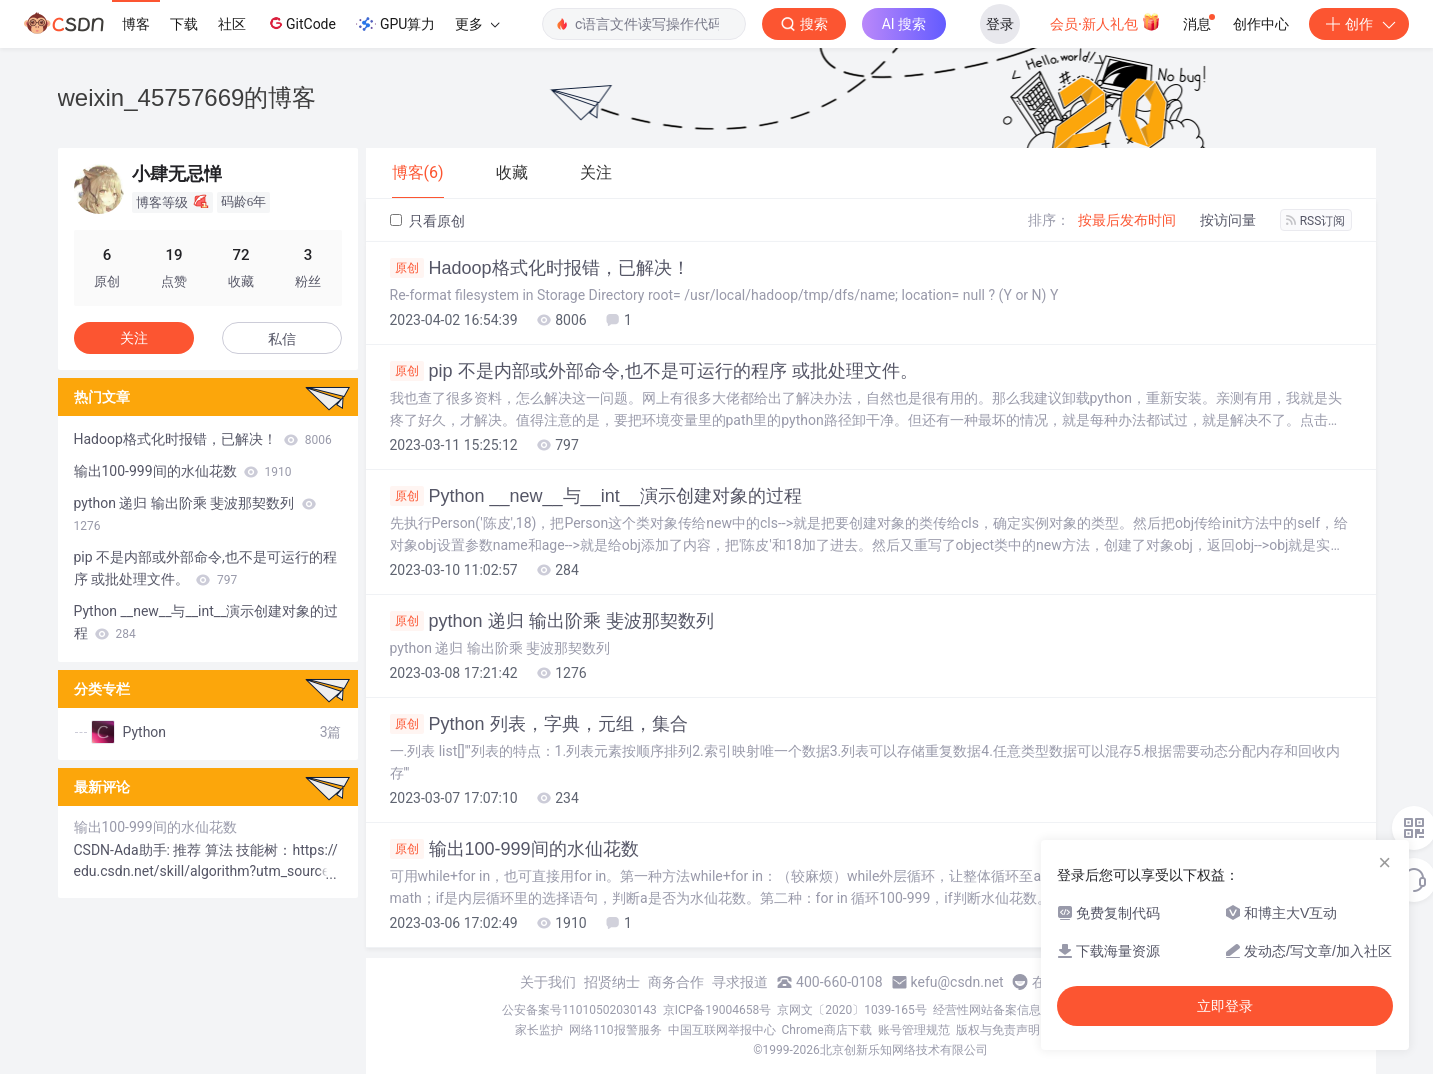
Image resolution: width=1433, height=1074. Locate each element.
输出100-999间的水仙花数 (514, 849)
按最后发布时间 (1127, 220)
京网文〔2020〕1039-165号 (852, 1010)
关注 (134, 338)
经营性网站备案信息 (987, 1010)
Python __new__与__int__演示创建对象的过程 (596, 496)
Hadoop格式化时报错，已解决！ (540, 268)
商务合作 (676, 982)
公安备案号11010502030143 (579, 1010)
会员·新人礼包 (1105, 22)
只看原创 (427, 221)
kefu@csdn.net (957, 982)
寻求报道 (740, 982)
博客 (136, 24)
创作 (1359, 24)
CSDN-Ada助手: (124, 850)
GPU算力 (395, 24)
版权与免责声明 (998, 1030)
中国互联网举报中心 (722, 1030)
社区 (232, 24)
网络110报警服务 (615, 1030)
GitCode (301, 23)
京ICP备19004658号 (717, 1010)
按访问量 (1228, 220)
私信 (282, 339)
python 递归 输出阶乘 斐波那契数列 (552, 621)
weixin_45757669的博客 (187, 97)
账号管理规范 (914, 1030)
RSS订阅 (1316, 221)
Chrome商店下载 (827, 1030)
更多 (477, 24)
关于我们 (548, 982)
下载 (184, 24)
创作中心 (1261, 24)
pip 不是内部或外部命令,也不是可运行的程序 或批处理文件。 (654, 371)
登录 (1000, 24)
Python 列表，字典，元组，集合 (539, 724)
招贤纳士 (612, 982)
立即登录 (1225, 1006)
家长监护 (539, 1030)
